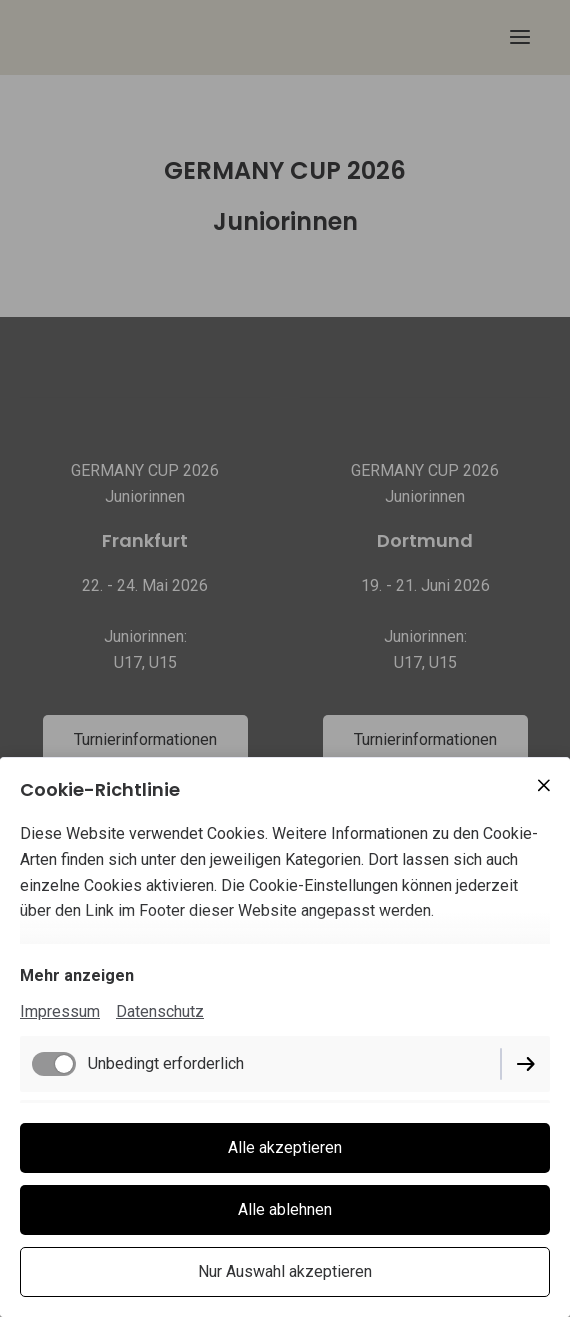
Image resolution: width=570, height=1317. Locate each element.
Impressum (60, 1011)
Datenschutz (160, 1011)
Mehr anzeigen (77, 975)
